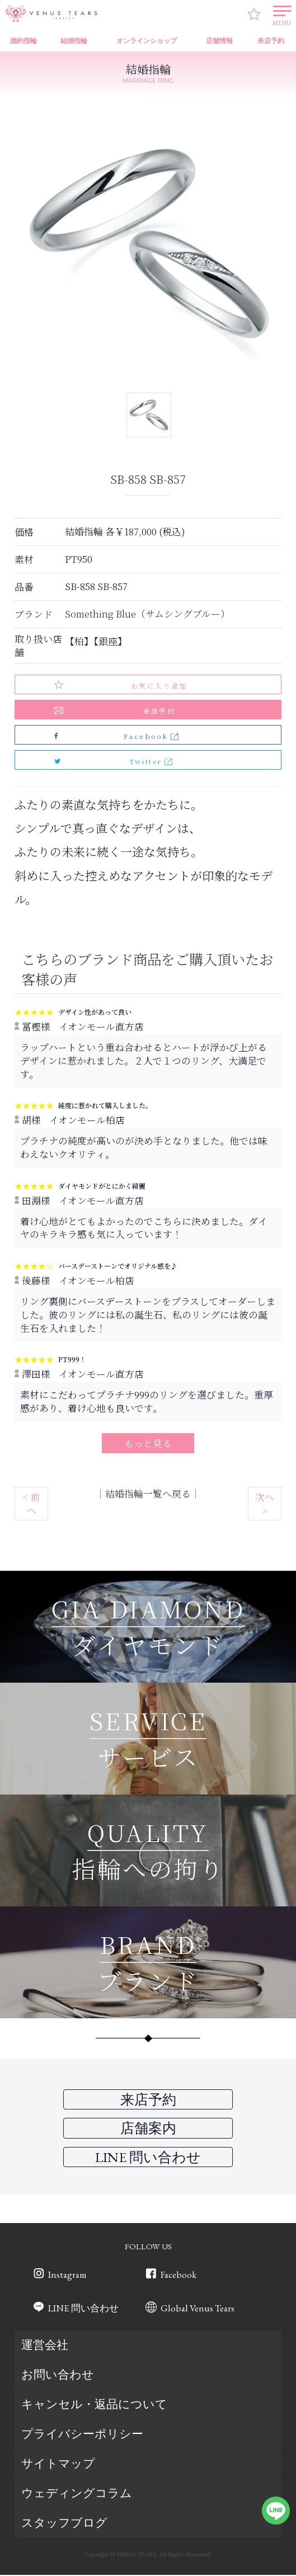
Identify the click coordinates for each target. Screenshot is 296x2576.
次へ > (264, 1503)
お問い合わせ (57, 2376)
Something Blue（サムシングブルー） (147, 613)
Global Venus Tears (197, 2310)
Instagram (67, 2275)
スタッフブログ (64, 2524)
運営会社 (44, 2346)
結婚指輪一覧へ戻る (148, 1493)
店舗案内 (148, 2128)
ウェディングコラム (76, 2494)
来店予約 (159, 710)
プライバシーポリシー (82, 2435)
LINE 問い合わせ (83, 2310)
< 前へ (31, 1503)
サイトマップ (58, 2465)
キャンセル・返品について (94, 2405)
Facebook (178, 2275)
